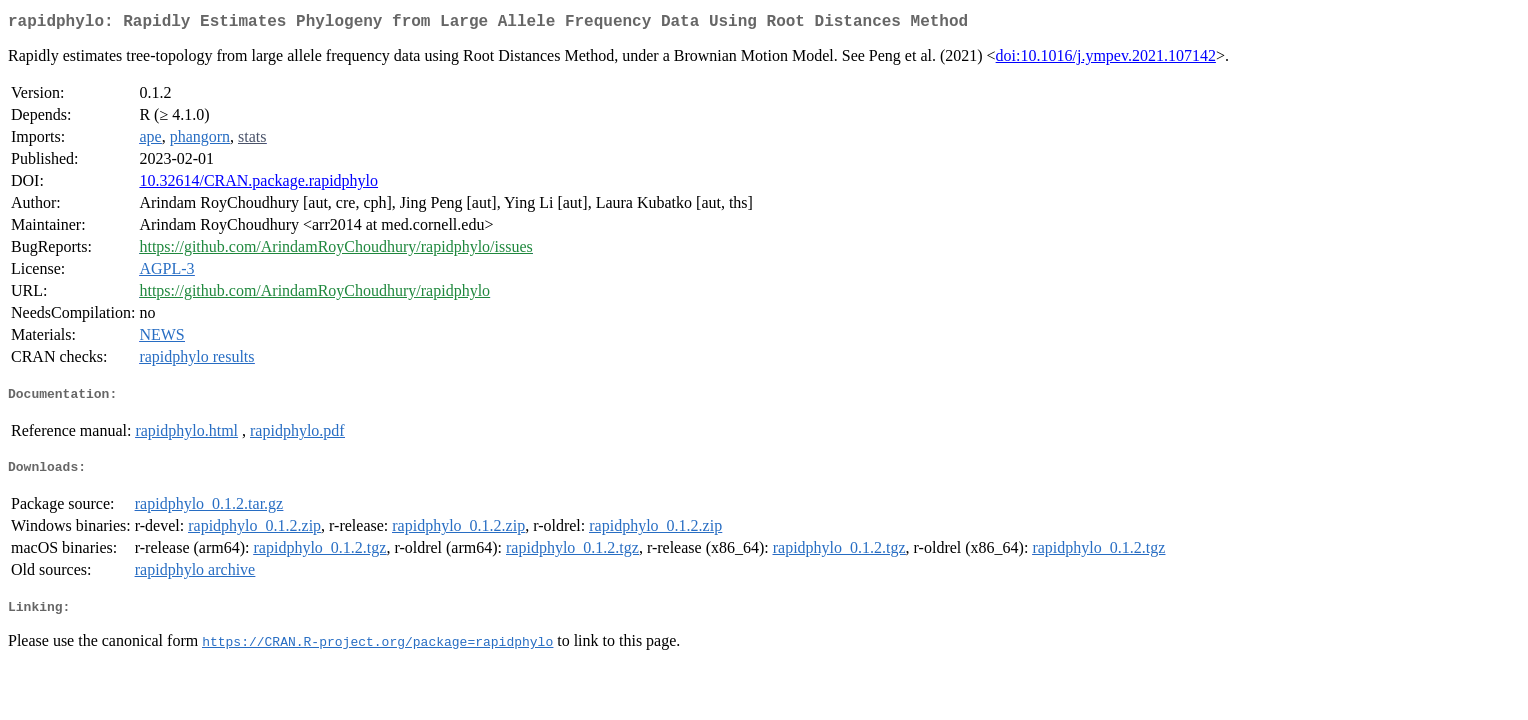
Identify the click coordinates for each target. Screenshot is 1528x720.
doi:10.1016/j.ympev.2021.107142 (1106, 59)
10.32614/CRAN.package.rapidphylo (258, 184)
